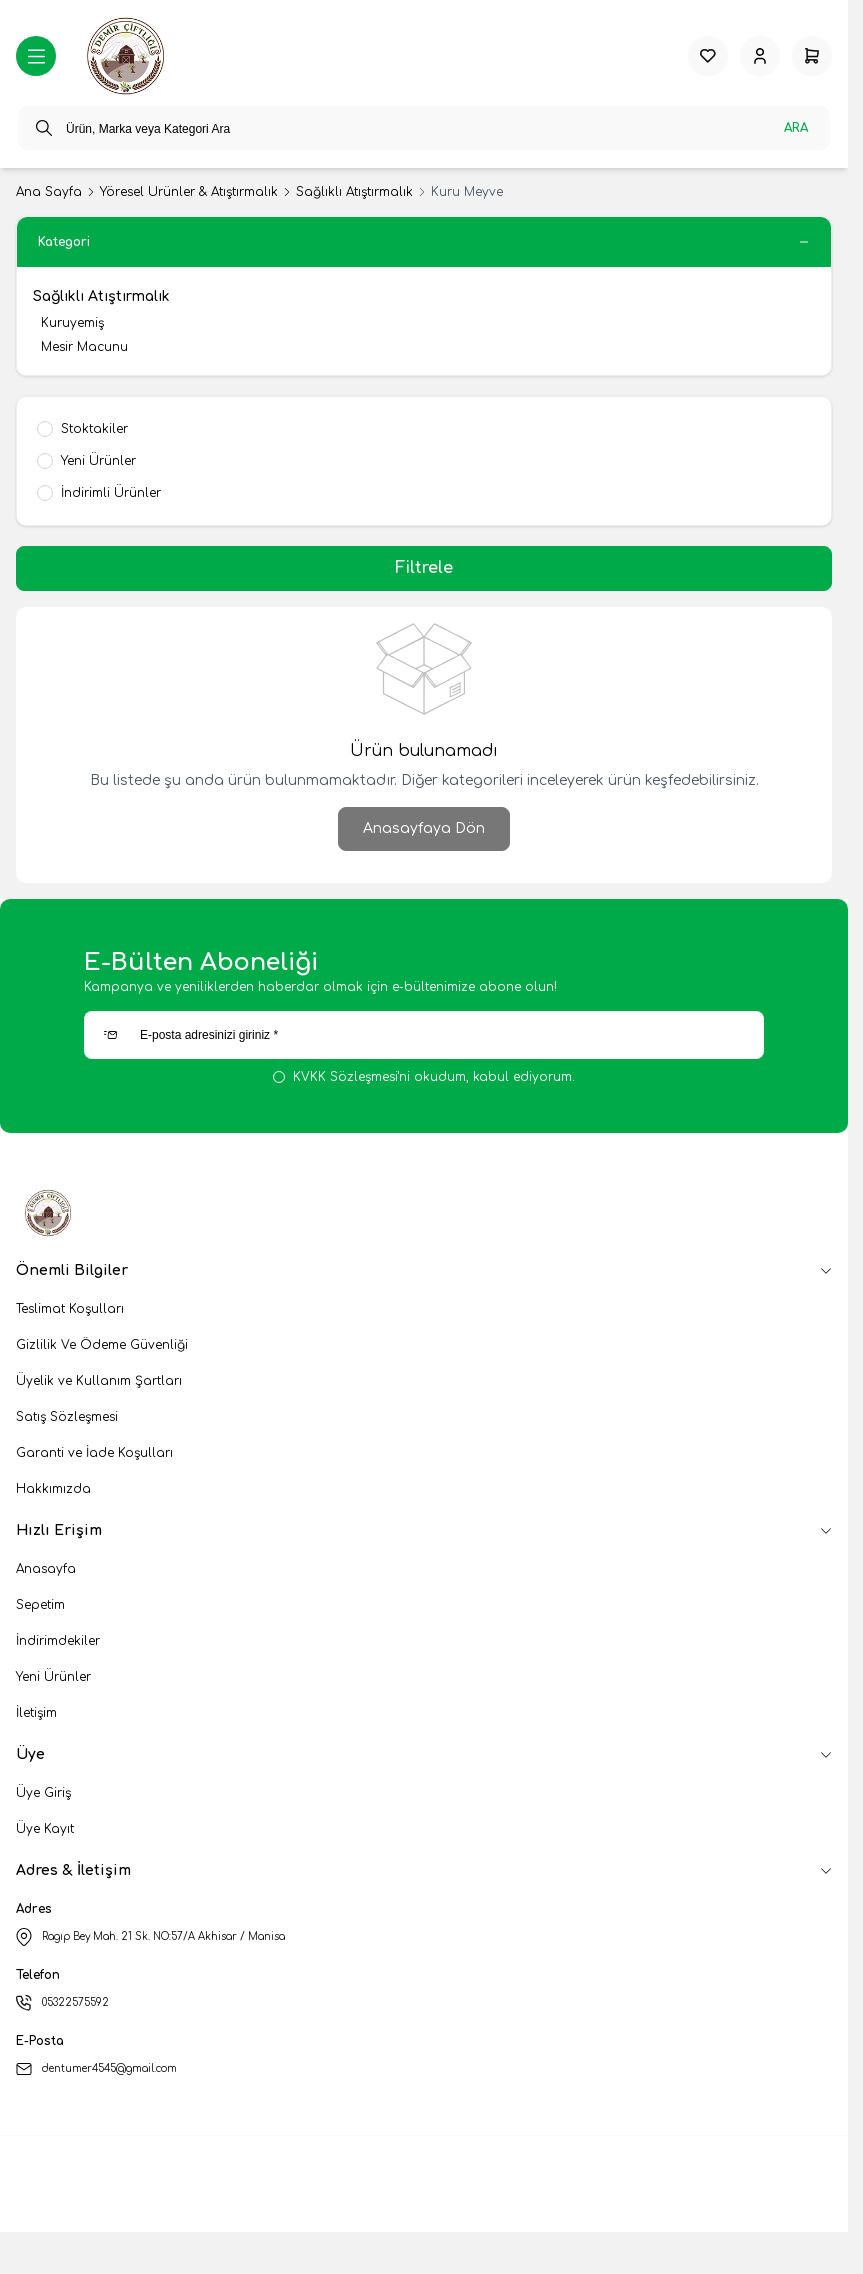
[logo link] (128, 56)
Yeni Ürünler (53, 1677)
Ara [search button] (796, 128)
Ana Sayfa (49, 192)
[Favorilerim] (708, 56)
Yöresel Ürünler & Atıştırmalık (189, 192)
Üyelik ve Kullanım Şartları (99, 1381)
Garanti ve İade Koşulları (94, 1453)
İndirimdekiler (58, 1641)
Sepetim (40, 1605)
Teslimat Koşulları (70, 1309)
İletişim (36, 1713)
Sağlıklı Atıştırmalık (354, 192)
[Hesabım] (760, 56)
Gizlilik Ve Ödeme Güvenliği (102, 1345)
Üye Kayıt (45, 1829)
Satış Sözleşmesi (67, 1417)
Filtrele (424, 568)
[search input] (424, 128)
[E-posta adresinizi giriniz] (424, 1035)
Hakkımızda (53, 1489)
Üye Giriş (43, 1793)
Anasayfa (46, 1569)
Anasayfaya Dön (424, 828)
